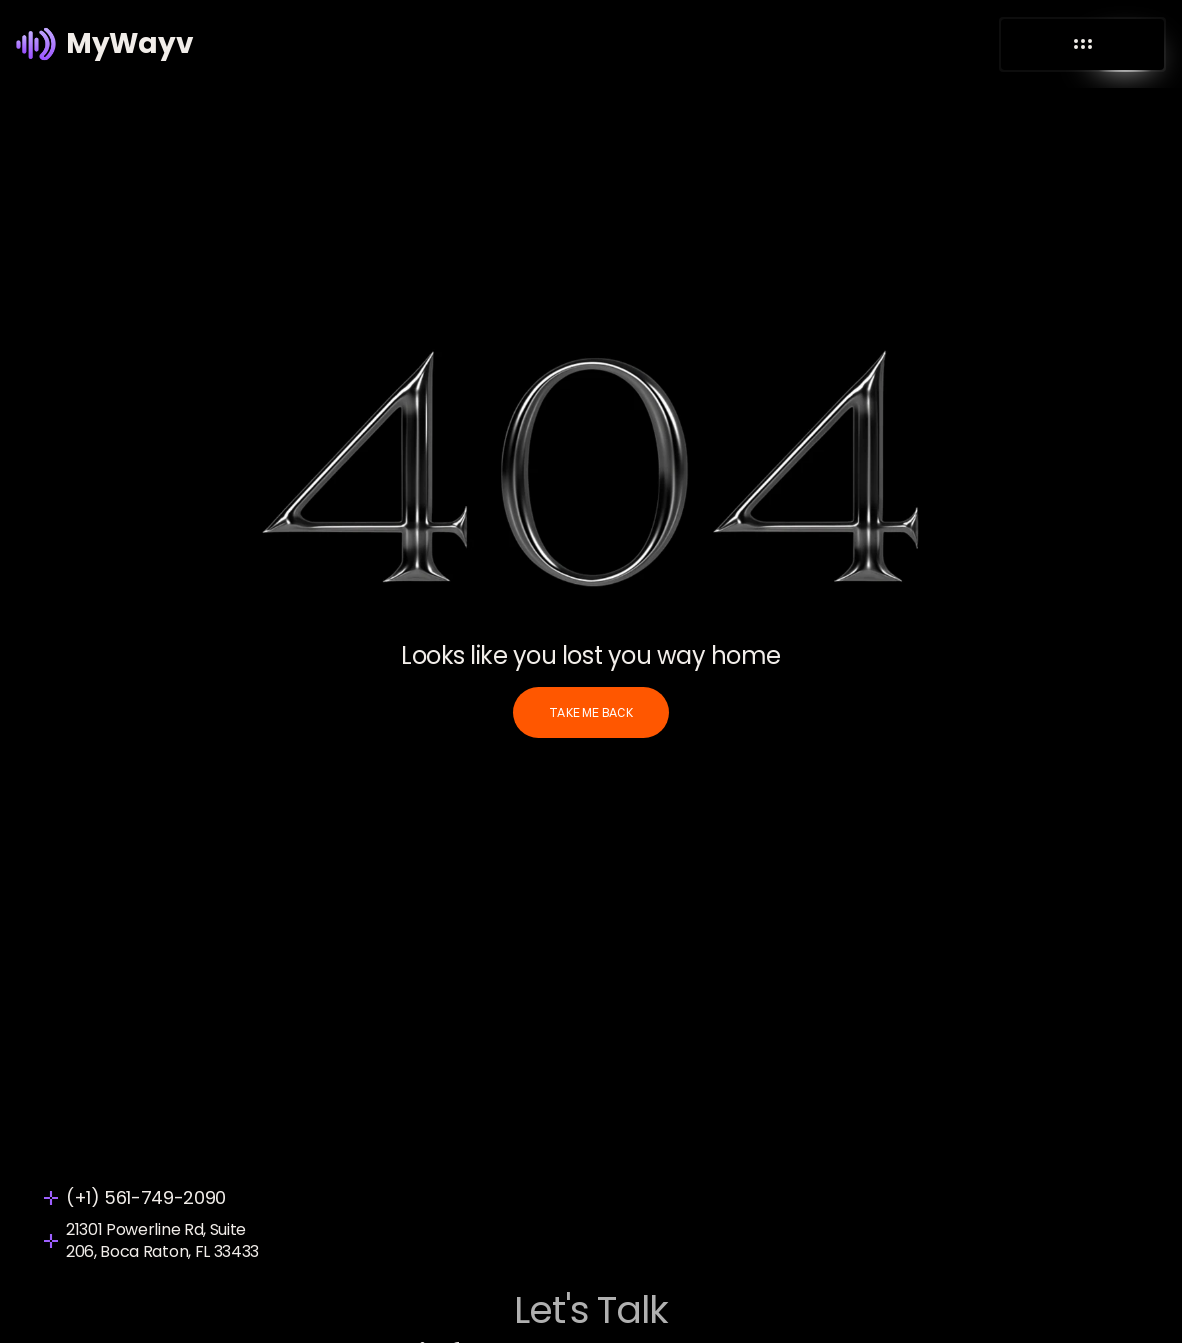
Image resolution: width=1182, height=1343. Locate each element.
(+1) (85, 1197)
